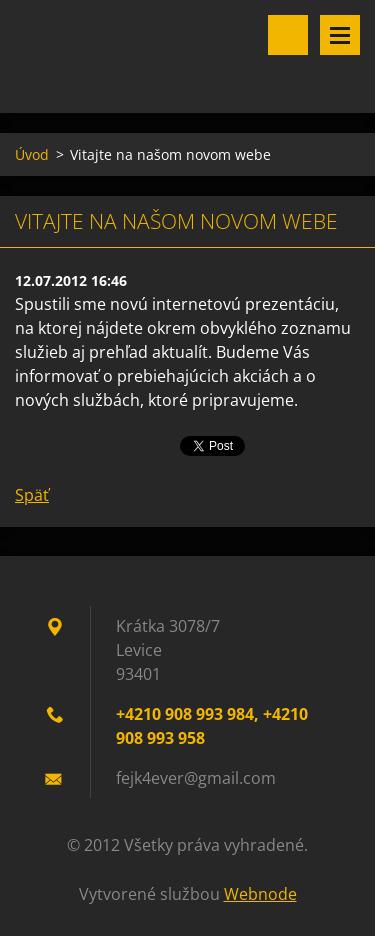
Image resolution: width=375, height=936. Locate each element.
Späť (32, 495)
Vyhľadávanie (288, 35)
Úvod (32, 154)
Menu (340, 35)
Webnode (260, 894)
